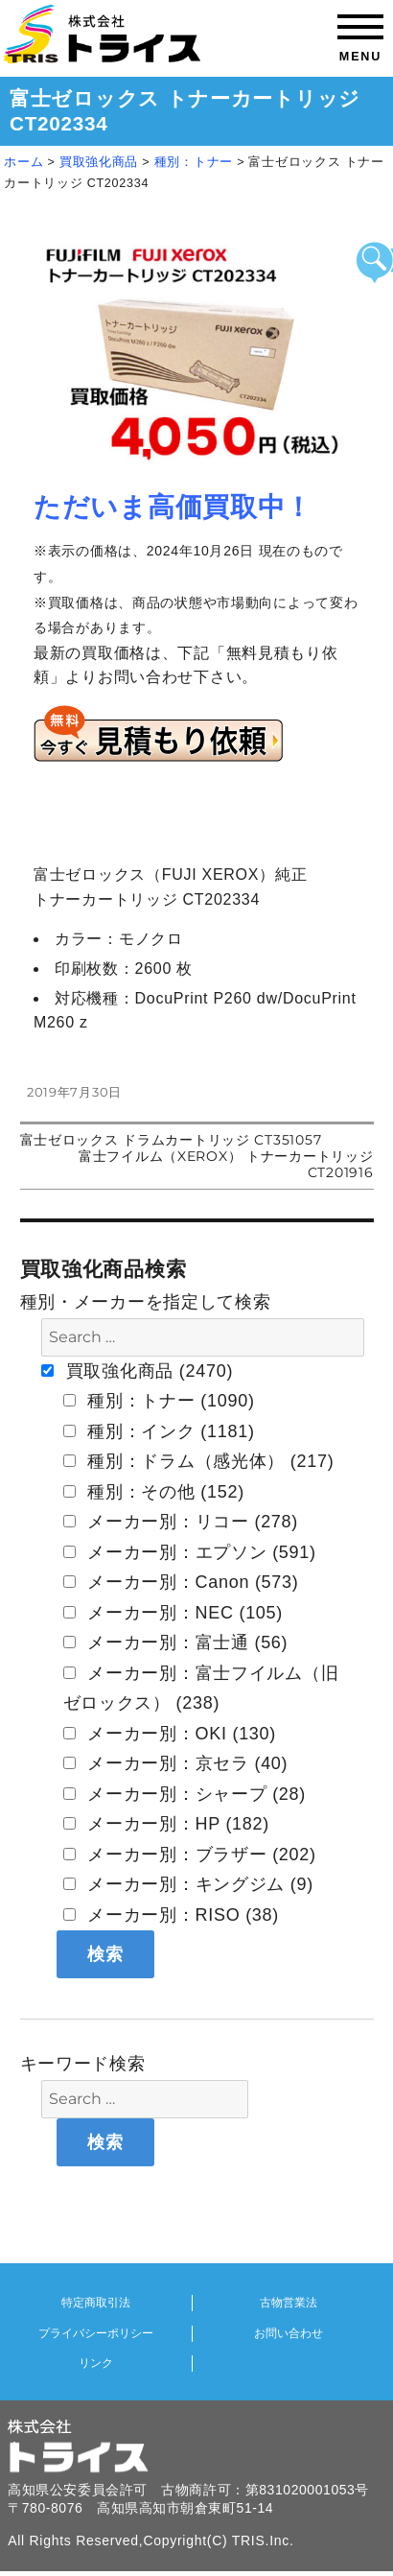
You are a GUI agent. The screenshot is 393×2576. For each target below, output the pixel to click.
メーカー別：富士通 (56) (176, 1642)
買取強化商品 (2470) (137, 1371)
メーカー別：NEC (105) (173, 1612)
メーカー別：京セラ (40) (176, 1763)
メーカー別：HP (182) (166, 1823)
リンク (96, 2363)
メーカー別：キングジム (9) (188, 1884)
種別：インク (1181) (159, 1431)
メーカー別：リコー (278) (181, 1521)
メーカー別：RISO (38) (171, 1915)
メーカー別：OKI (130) (170, 1733)
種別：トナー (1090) (159, 1400)
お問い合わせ (288, 2333)
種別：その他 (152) (153, 1491)
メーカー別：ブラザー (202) (189, 1854)
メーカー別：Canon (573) (181, 1582)
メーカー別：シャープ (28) (185, 1794)
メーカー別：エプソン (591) (189, 1552)
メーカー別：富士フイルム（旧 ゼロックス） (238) (201, 1688)
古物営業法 (288, 2302)
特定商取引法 (95, 2302)
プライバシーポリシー (95, 2333)
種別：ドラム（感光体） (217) (199, 1461)
